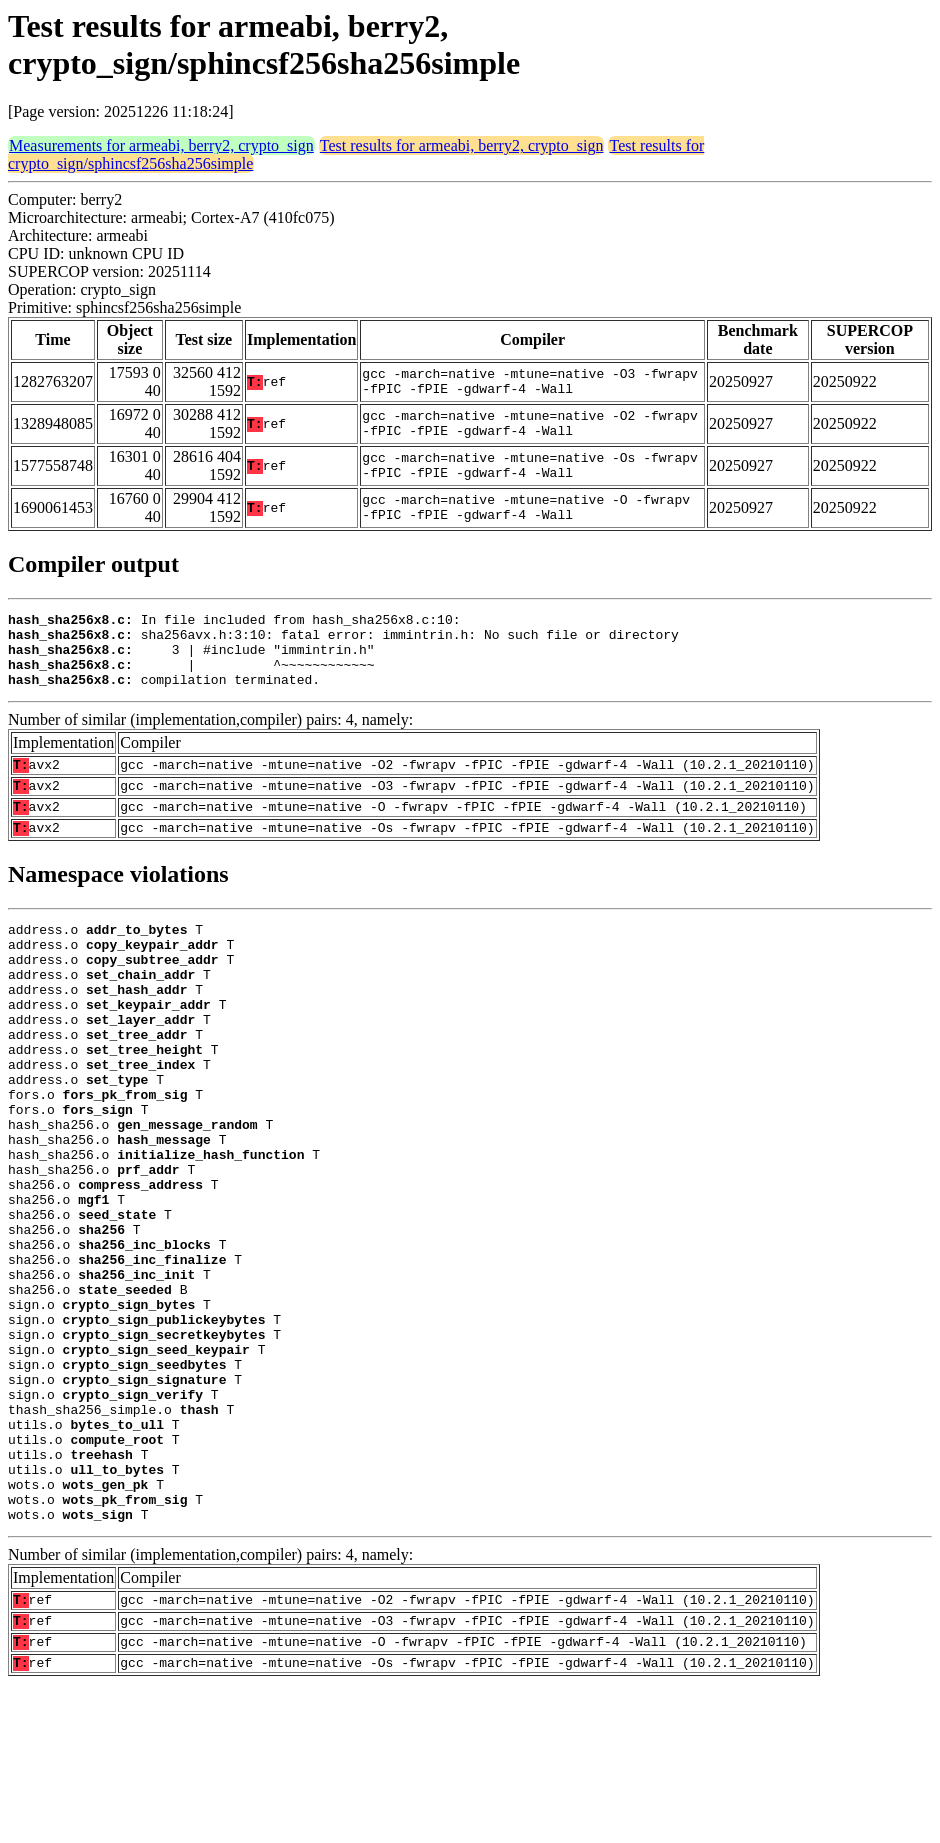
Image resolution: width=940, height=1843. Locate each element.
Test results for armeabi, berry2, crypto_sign (462, 145)
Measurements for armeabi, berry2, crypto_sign (161, 145)
